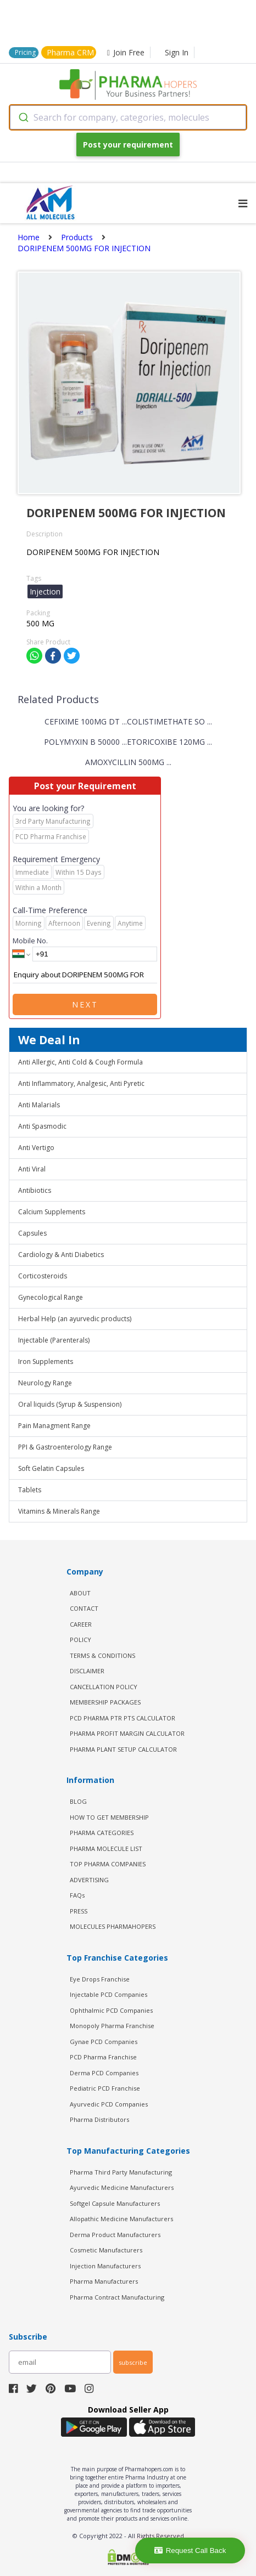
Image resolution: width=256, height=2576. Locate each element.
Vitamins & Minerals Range (59, 1511)
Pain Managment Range (54, 1425)
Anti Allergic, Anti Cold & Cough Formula (80, 1062)
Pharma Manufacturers (104, 2281)
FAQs (77, 1895)
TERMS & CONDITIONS (102, 1655)
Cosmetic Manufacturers (106, 2250)
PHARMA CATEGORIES (101, 1832)
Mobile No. (30, 941)
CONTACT (84, 1608)
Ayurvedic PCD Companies (109, 2104)
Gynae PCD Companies (103, 2041)
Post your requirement (128, 144)
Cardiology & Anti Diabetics (61, 1254)
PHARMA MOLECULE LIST (106, 1848)
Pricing (25, 52)
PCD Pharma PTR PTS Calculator (122, 1718)
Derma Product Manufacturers (115, 2234)
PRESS (78, 1911)
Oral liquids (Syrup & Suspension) (69, 1404)
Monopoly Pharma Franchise (112, 2026)
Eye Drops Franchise (100, 1979)
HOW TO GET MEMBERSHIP (109, 1817)
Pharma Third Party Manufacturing (121, 2172)
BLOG (78, 1801)
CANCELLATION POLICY (103, 1687)
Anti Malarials (39, 1104)
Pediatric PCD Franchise (105, 2088)
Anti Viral (32, 1169)
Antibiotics (34, 1190)
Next (85, 1004)
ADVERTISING (89, 1880)
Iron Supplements (45, 1361)
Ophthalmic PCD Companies (111, 2010)
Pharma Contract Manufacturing (117, 2297)
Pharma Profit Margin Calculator (127, 1733)
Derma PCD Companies (104, 2073)
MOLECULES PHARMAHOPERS (112, 1926)
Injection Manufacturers (105, 2266)
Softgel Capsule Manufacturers (115, 2203)
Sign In (176, 52)
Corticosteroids (42, 1276)
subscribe (133, 2362)
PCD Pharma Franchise (103, 2057)
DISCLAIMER (87, 1671)
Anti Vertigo (36, 1147)
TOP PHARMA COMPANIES (108, 1864)
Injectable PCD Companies (108, 1994)
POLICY (80, 1639)
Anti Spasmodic (42, 1126)
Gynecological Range (50, 1297)
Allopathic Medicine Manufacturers (121, 2219)
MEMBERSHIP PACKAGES (105, 1702)
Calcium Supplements (51, 1211)
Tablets (29, 1489)
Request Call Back (190, 2550)
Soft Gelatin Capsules (51, 1468)
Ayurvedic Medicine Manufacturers (122, 2187)
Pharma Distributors (99, 2119)
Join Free (125, 52)
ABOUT (80, 1593)
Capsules (32, 1233)
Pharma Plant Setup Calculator (123, 1749)
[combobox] (128, 117)
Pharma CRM (70, 52)
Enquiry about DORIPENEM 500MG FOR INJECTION (85, 975)
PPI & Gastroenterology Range (65, 1447)
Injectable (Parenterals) (54, 1340)
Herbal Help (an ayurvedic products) (74, 1318)
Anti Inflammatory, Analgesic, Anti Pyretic (81, 1083)
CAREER (81, 1624)
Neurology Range (45, 1383)
